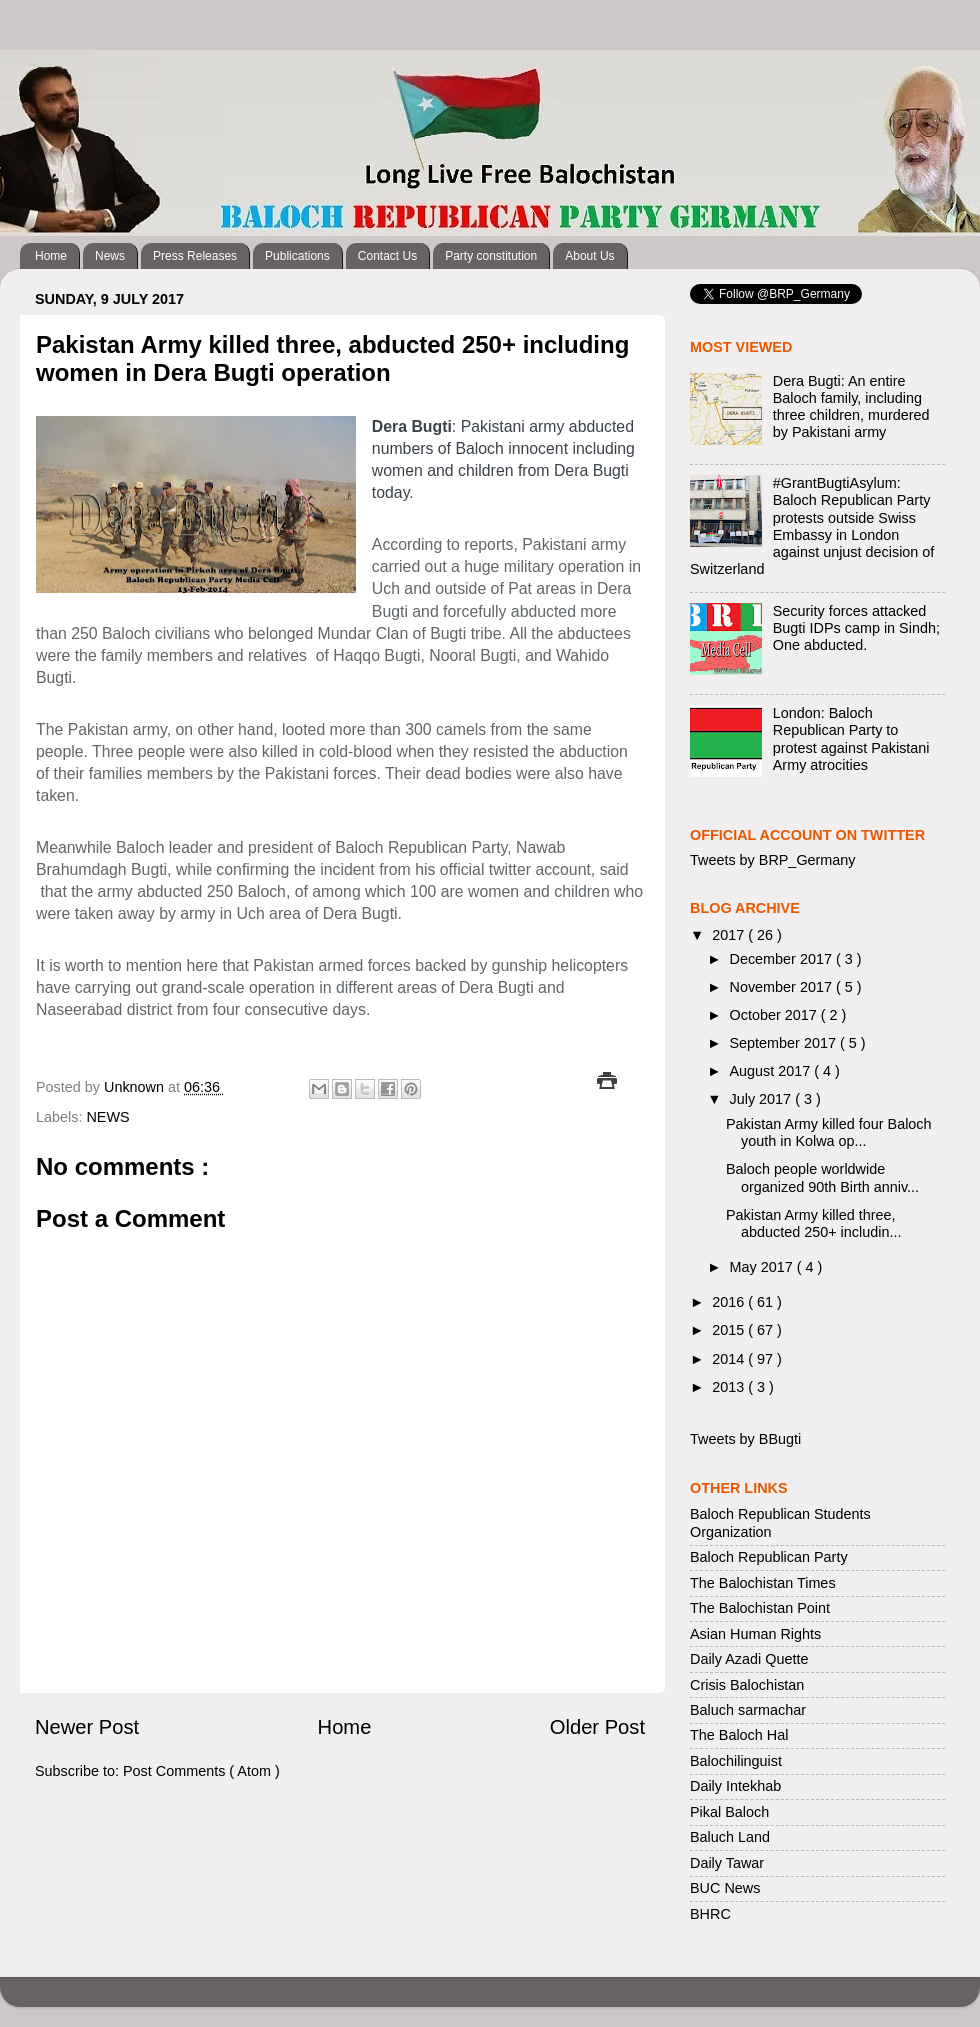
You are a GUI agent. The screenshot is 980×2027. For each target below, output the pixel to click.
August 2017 (772, 1071)
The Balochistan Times (763, 1583)
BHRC (710, 1914)
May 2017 (763, 1267)
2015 (730, 1330)
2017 (730, 935)
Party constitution (491, 256)
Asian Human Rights (755, 1634)
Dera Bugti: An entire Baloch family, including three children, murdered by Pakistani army (851, 407)
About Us (589, 256)
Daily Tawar (727, 1863)
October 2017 (775, 1015)
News (110, 256)
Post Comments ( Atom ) (201, 1771)
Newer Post (87, 1727)
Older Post (597, 1727)
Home (51, 256)
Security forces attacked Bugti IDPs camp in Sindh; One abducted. (856, 628)
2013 (730, 1387)
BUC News (725, 1888)
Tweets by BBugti (745, 1439)
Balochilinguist (736, 1761)
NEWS (107, 1117)
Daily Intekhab (735, 1786)
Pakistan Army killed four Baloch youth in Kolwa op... (829, 1132)
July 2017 (763, 1099)
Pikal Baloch (729, 1812)
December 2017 (783, 959)
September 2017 (785, 1043)
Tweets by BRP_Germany (773, 860)
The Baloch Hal (739, 1735)
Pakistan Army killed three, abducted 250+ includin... (813, 1223)
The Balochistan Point (760, 1608)
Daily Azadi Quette (749, 1659)
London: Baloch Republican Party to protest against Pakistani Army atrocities (851, 739)
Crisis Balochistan (747, 1685)
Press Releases (195, 256)
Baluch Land (730, 1837)
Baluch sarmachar (748, 1710)
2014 (730, 1359)
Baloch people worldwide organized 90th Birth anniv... (822, 1177)
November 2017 (783, 987)
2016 (730, 1302)
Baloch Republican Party (769, 1557)
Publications (297, 256)
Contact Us (387, 256)
